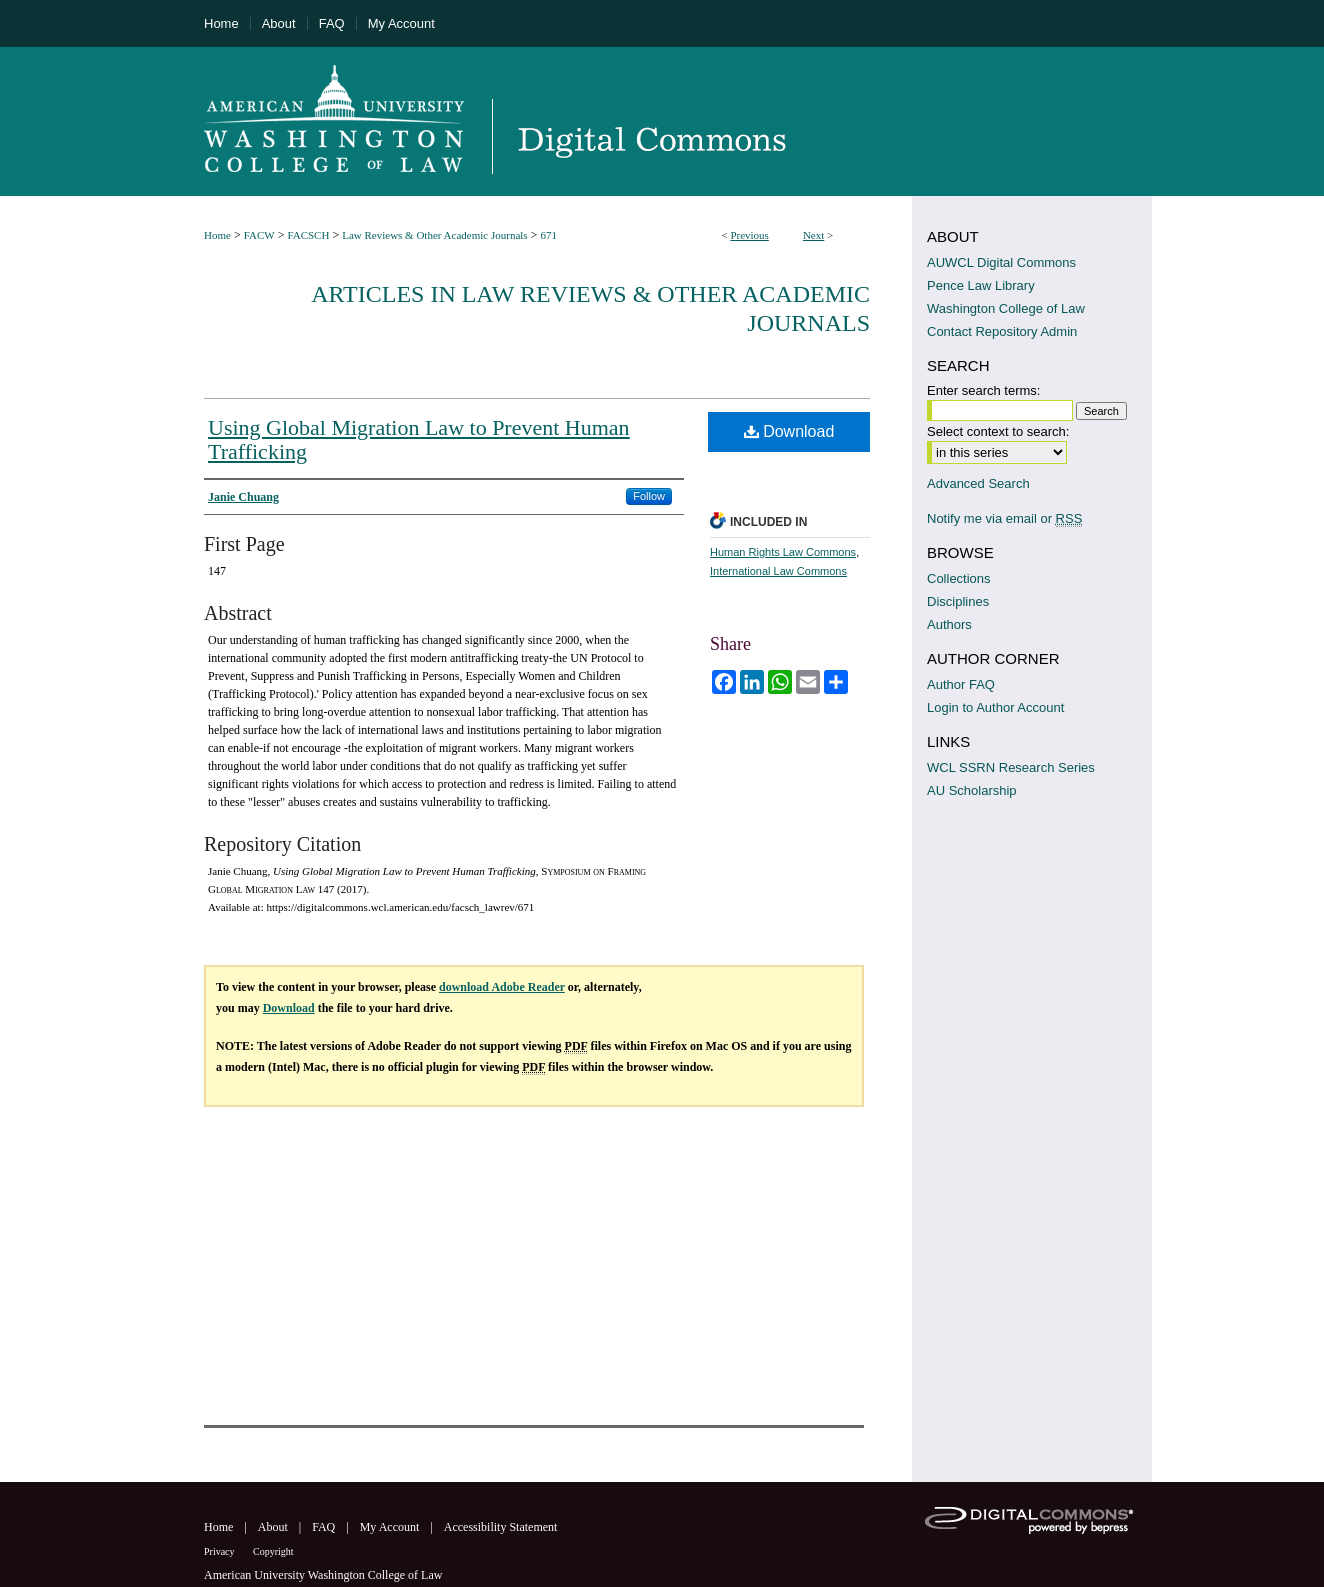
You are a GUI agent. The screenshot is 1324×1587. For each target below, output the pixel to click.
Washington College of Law (1006, 308)
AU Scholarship (972, 790)
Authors (949, 624)
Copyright (273, 1551)
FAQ (325, 1527)
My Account (391, 1527)
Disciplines (958, 601)
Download (789, 431)
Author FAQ (961, 684)
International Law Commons (778, 571)
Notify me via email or (1004, 518)
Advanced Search (978, 483)
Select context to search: (998, 431)
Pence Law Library (981, 285)
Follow (649, 496)
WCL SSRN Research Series (1011, 767)
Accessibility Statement (501, 1527)
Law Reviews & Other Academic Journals (434, 235)
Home (217, 235)
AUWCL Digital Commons (1001, 262)
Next (813, 235)
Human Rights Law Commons (783, 552)
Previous (749, 235)
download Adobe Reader (502, 987)
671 (548, 235)
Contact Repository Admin (1002, 331)
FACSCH (308, 235)
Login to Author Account (995, 707)
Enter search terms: (983, 390)
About (274, 1527)
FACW (259, 235)
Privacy (220, 1551)
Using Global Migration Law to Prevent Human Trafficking (419, 439)
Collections (959, 578)
